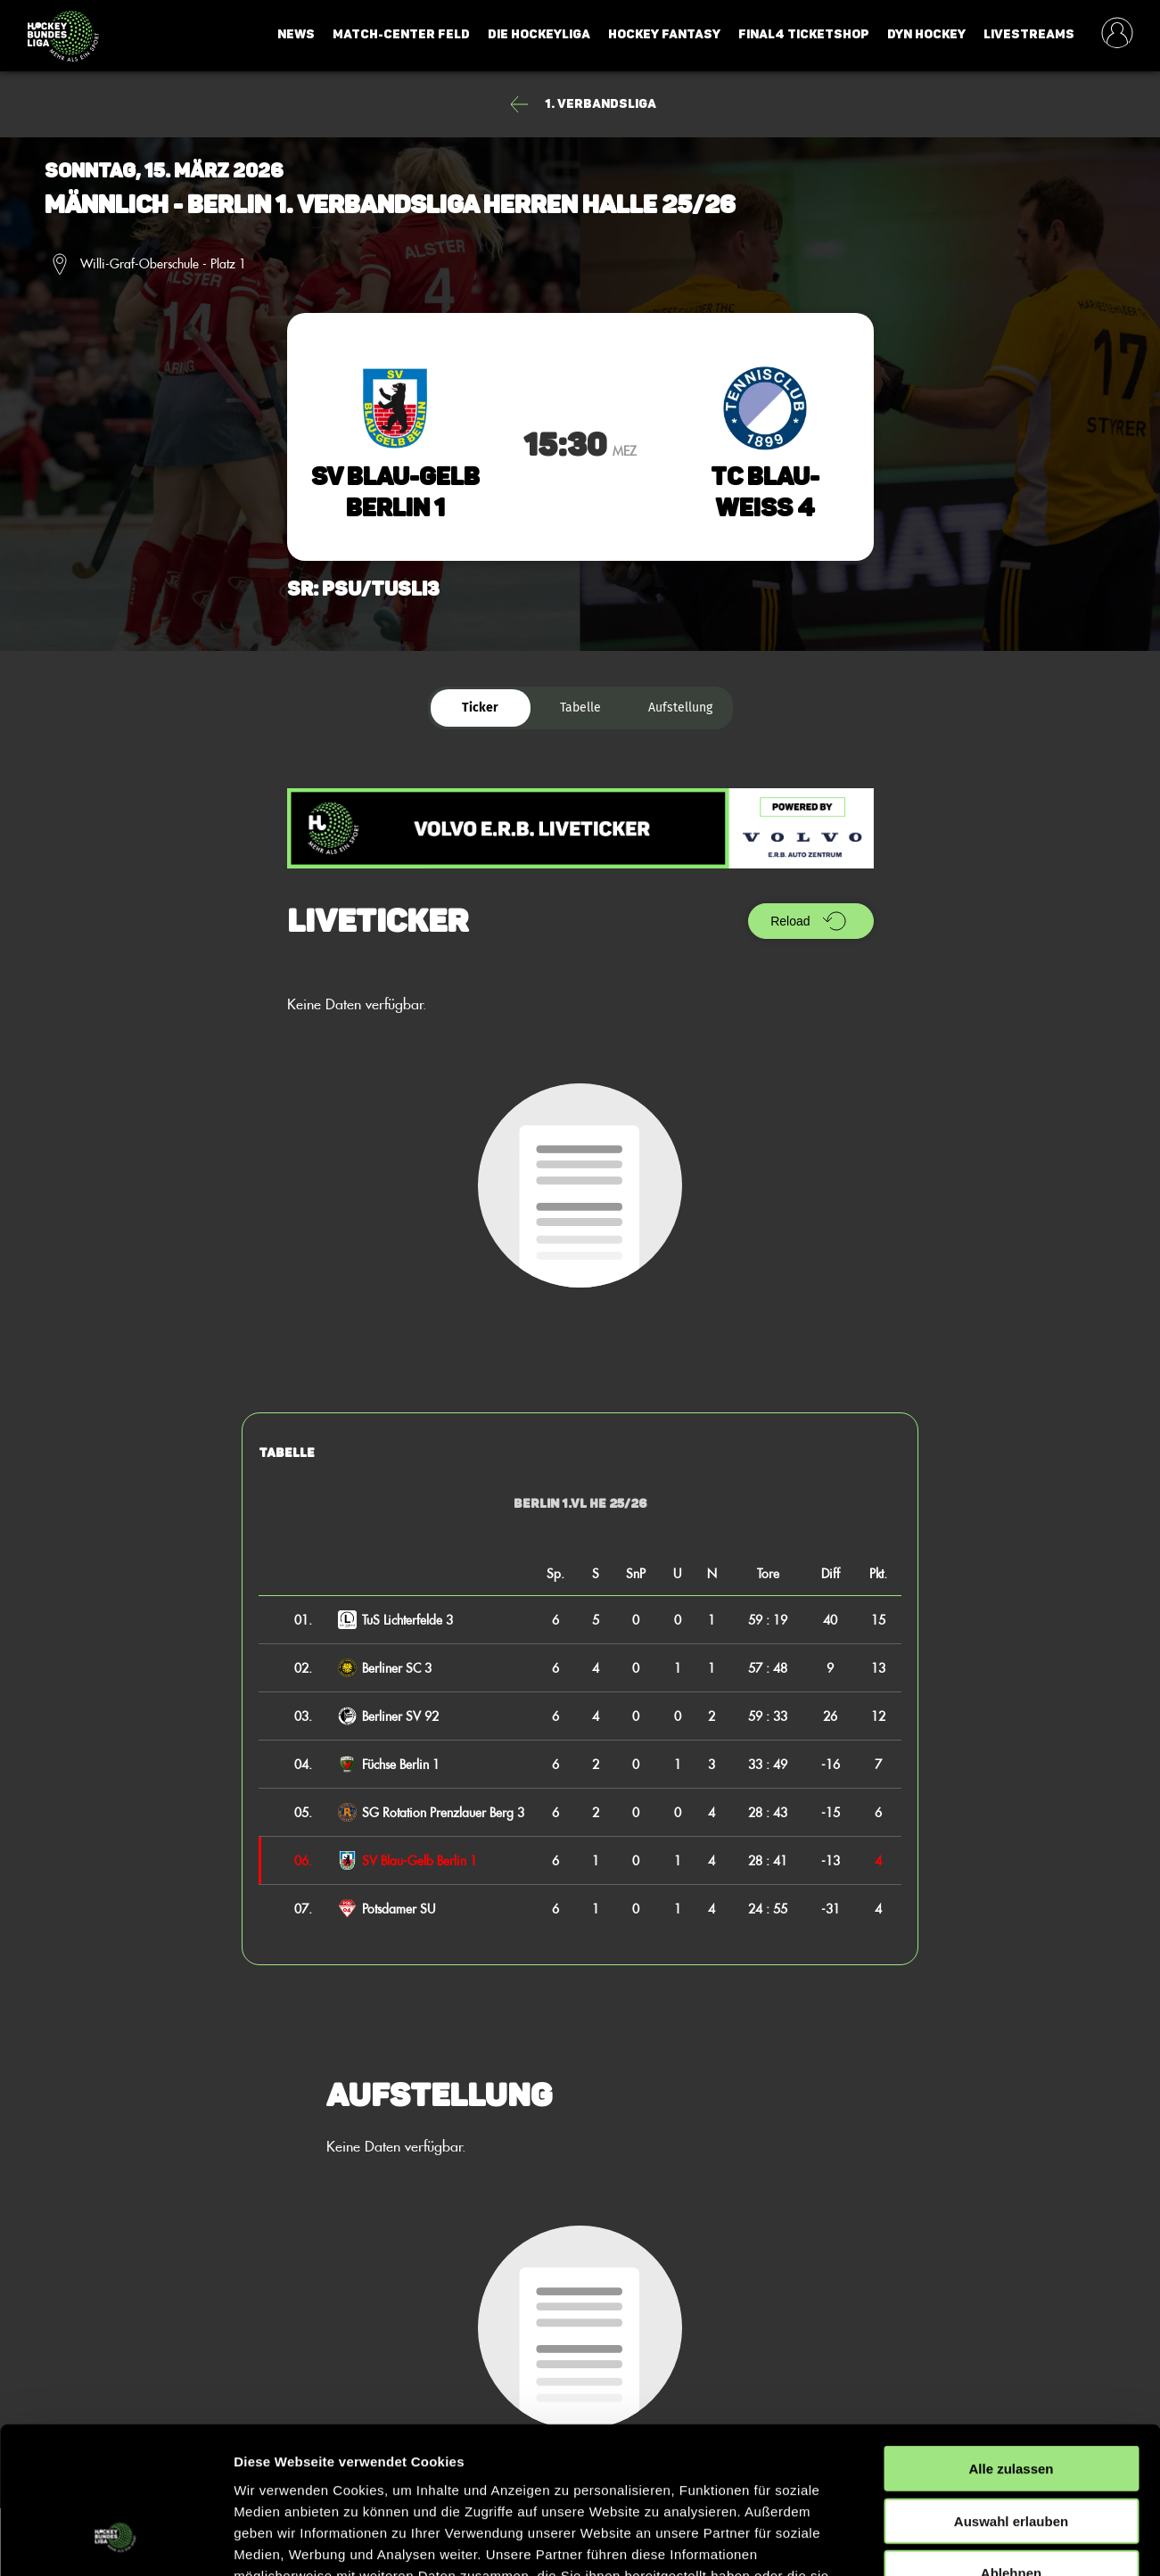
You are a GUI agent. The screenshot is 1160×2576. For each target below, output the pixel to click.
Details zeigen (948, 2540)
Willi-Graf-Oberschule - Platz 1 (163, 264)
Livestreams (1028, 34)
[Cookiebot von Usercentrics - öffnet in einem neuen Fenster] (115, 2541)
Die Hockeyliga (539, 34)
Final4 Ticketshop (803, 34)
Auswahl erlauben (1011, 2393)
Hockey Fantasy (664, 34)
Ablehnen (1011, 2445)
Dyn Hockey (926, 34)
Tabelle (580, 707)
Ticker (480, 707)
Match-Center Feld (401, 34)
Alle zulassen (1010, 2341)
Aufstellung (680, 707)
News (296, 34)
